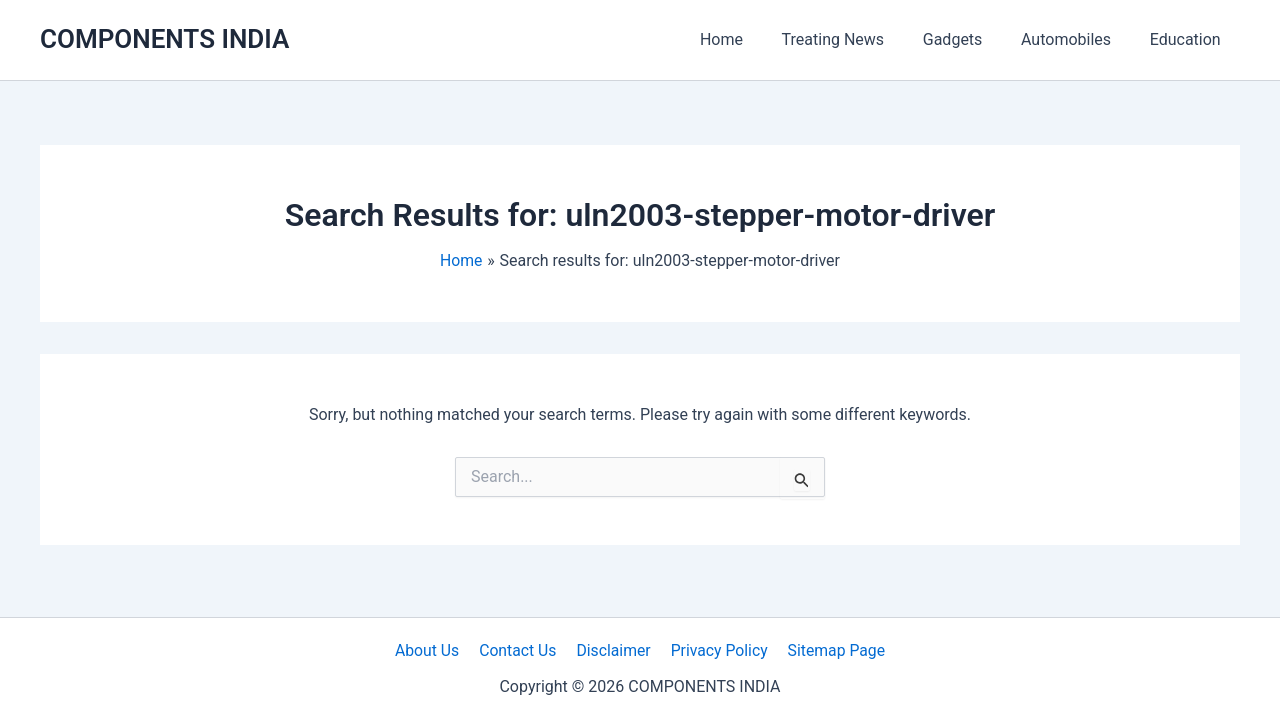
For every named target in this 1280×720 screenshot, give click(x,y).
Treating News (856, 39)
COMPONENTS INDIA (164, 39)
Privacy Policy (716, 649)
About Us (432, 649)
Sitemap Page (830, 649)
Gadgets (969, 39)
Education (1188, 39)
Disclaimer (612, 649)
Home (751, 39)
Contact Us (520, 649)
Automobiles (1076, 39)
